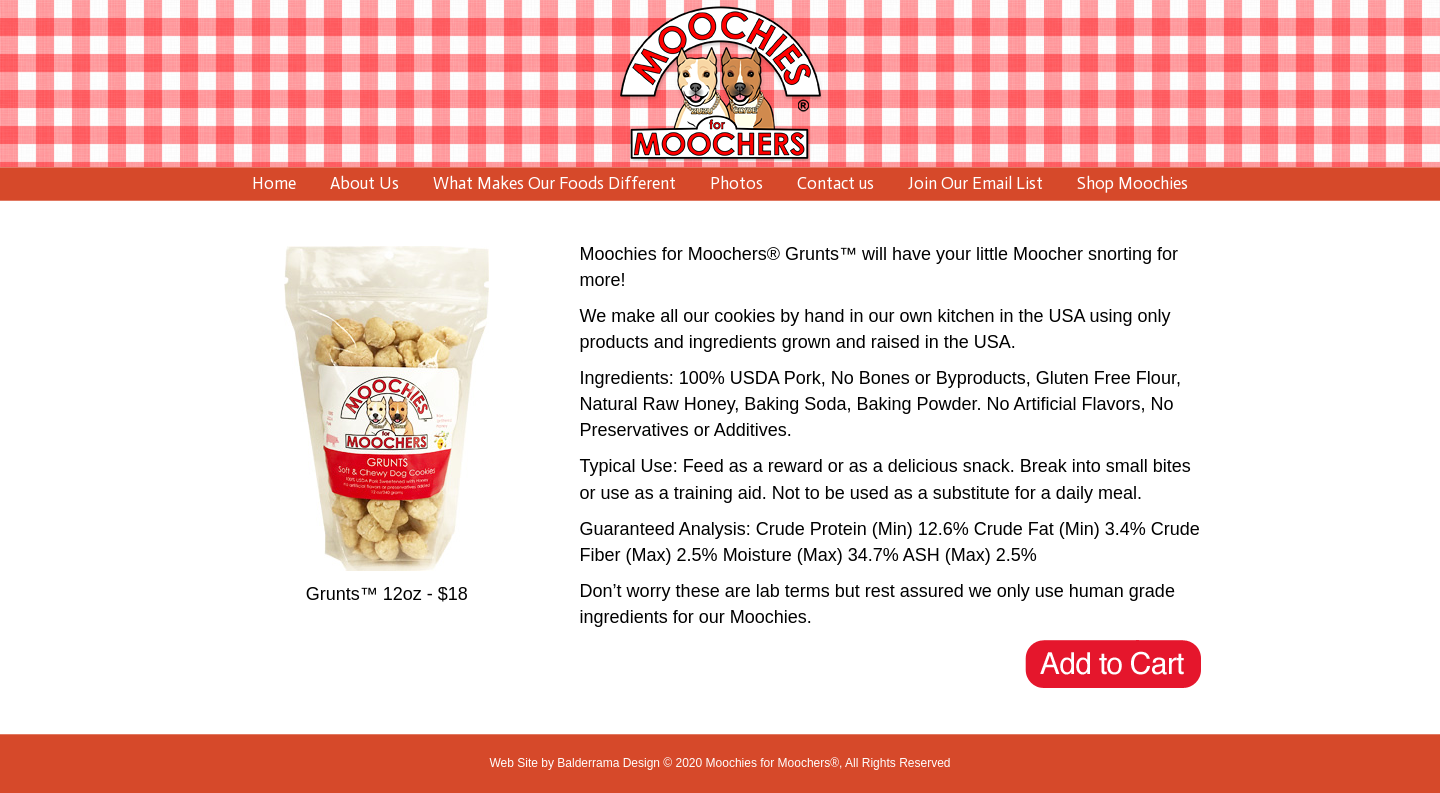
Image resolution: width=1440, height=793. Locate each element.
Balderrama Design (608, 763)
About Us (364, 183)
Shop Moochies (1132, 183)
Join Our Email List (975, 183)
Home (274, 183)
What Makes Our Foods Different (554, 183)
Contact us (835, 183)
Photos (736, 183)
